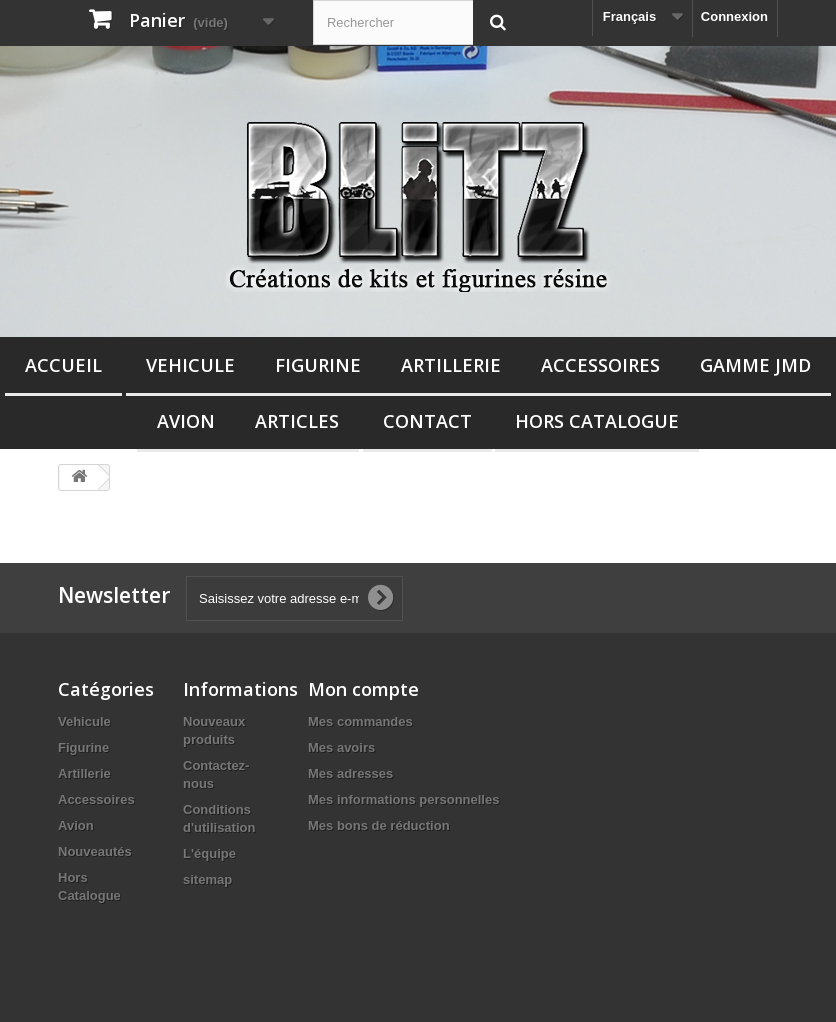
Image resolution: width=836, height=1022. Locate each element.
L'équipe (209, 853)
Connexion (734, 16)
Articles (297, 421)
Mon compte (363, 689)
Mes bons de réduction (379, 825)
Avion (186, 421)
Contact (427, 421)
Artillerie (451, 365)
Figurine (318, 365)
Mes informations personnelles (403, 799)
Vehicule (190, 365)
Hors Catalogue (597, 421)
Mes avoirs (341, 747)
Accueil (63, 365)
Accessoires (600, 365)
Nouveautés (95, 851)
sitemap (207, 879)
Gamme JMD (755, 365)
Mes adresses (350, 773)
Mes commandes (360, 721)
